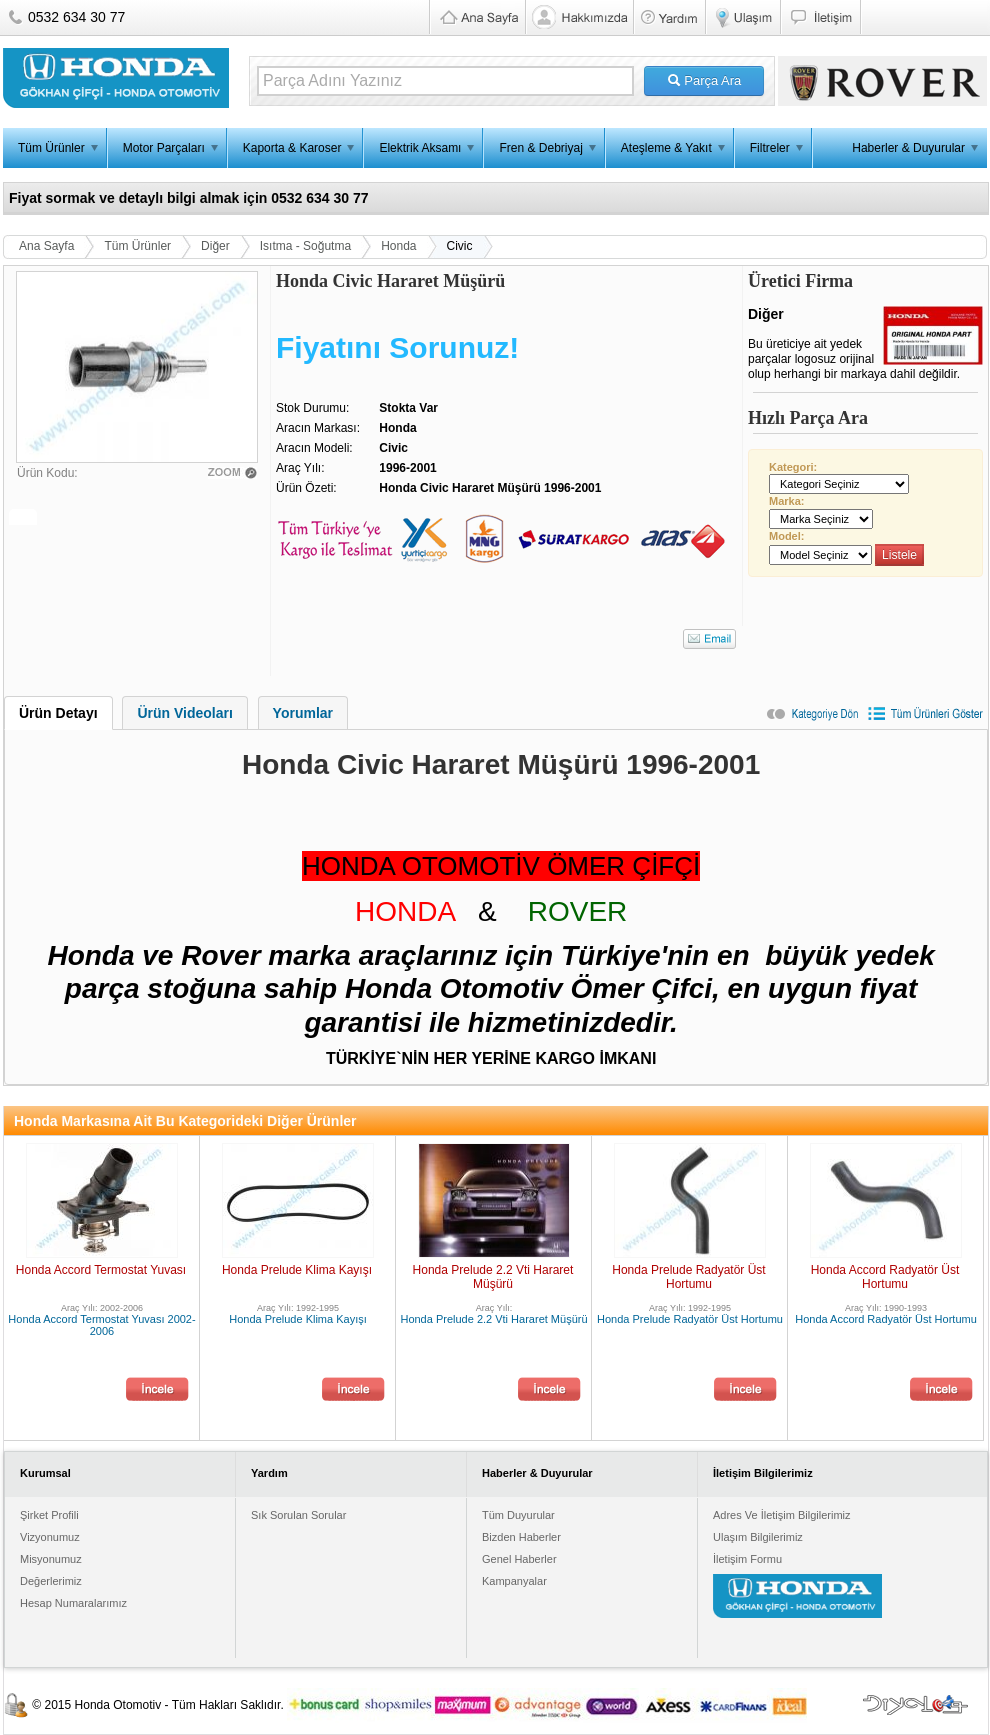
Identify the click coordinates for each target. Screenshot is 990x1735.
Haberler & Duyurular (908, 148)
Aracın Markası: (318, 428)
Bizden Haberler (521, 1537)
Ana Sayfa (46, 246)
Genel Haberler (519, 1559)
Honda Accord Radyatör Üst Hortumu (885, 1277)
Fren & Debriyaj (540, 148)
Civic (460, 246)
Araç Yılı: (300, 468)
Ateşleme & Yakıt (666, 148)
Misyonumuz (51, 1559)
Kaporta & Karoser (292, 148)
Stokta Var (408, 408)
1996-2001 (407, 468)
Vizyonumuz (50, 1537)
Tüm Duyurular (518, 1515)
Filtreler (770, 148)
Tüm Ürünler (51, 148)
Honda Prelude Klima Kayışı (297, 1270)
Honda (398, 246)
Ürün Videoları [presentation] (184, 713)
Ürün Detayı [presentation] (58, 713)
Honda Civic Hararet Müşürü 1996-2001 (490, 488)
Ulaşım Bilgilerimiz (758, 1537)
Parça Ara (704, 80)
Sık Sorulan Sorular (298, 1515)
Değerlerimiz (51, 1581)
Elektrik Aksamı (420, 148)
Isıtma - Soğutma (305, 246)
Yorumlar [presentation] (303, 713)
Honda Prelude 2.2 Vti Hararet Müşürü (493, 1277)
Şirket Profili (49, 1515)
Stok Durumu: (312, 408)
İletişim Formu (747, 1559)
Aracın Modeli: (314, 448)
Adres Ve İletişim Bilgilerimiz (782, 1515)
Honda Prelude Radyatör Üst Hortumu (688, 1277)
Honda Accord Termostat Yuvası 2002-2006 (101, 1325)
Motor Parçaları (164, 148)
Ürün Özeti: (306, 488)
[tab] (58, 713)
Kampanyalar (514, 1581)
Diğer (215, 246)
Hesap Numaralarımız (73, 1603)
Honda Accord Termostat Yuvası (101, 1270)
